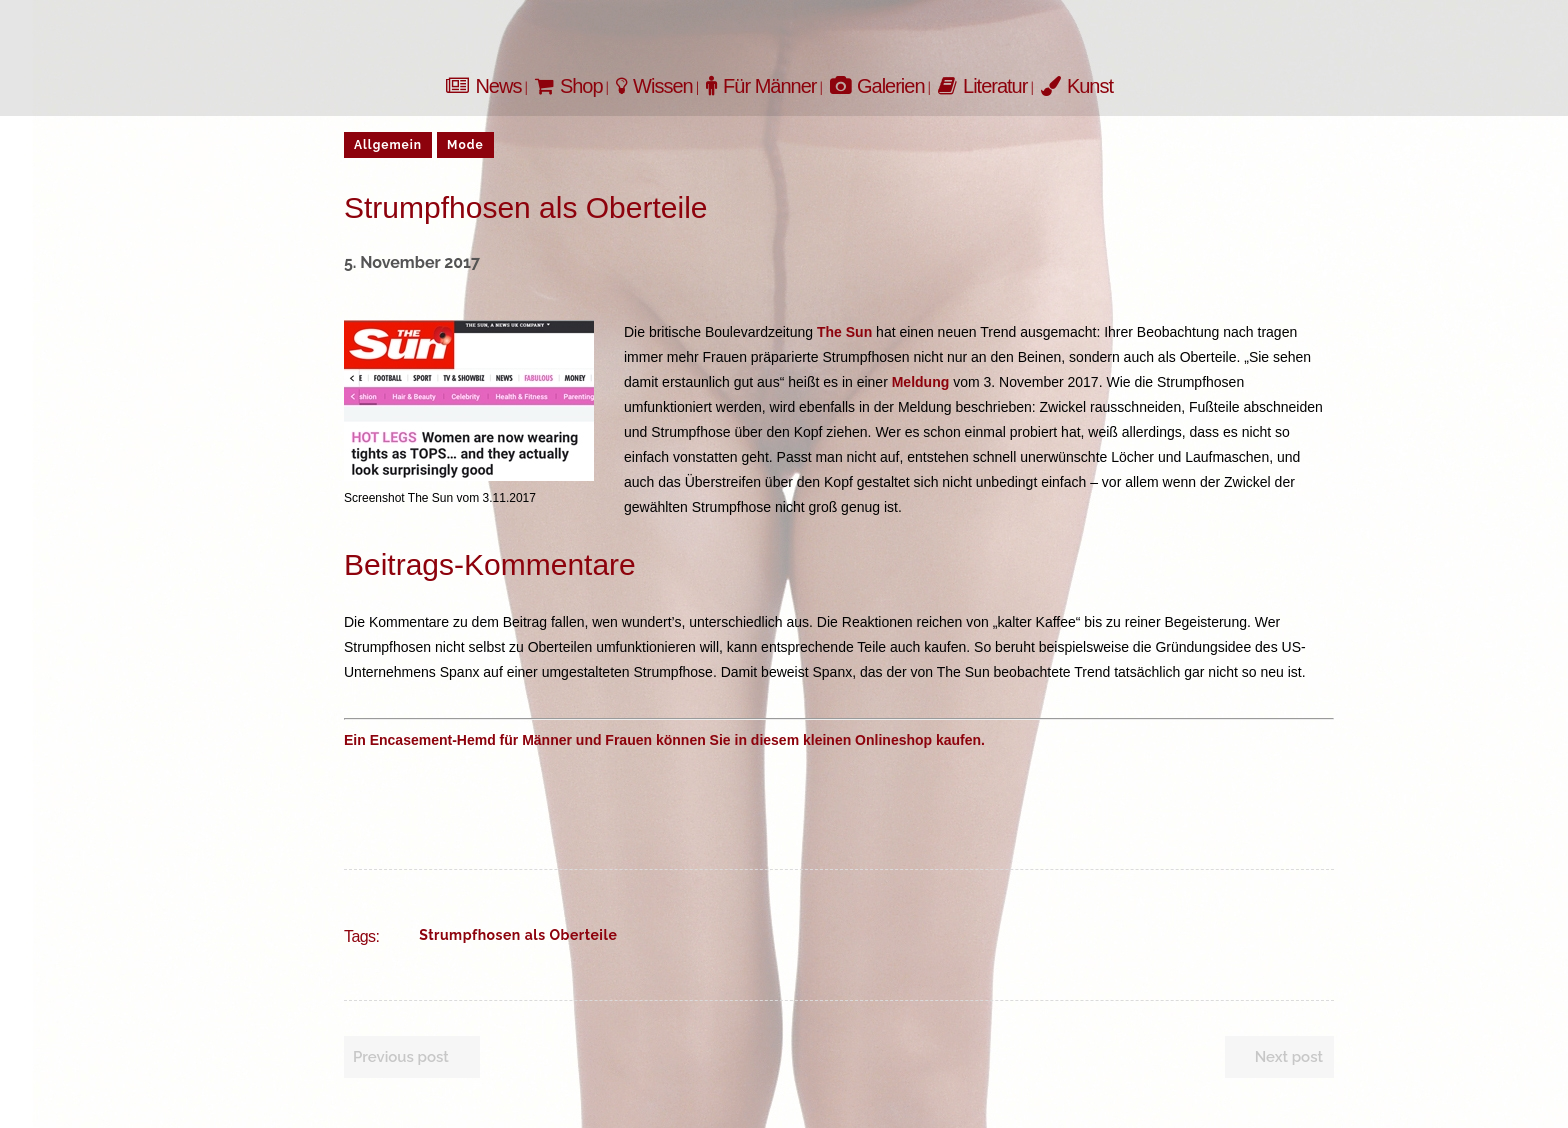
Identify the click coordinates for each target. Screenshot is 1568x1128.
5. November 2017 (412, 262)
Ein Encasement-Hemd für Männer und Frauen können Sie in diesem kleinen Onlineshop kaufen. (664, 740)
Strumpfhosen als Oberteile (518, 935)
